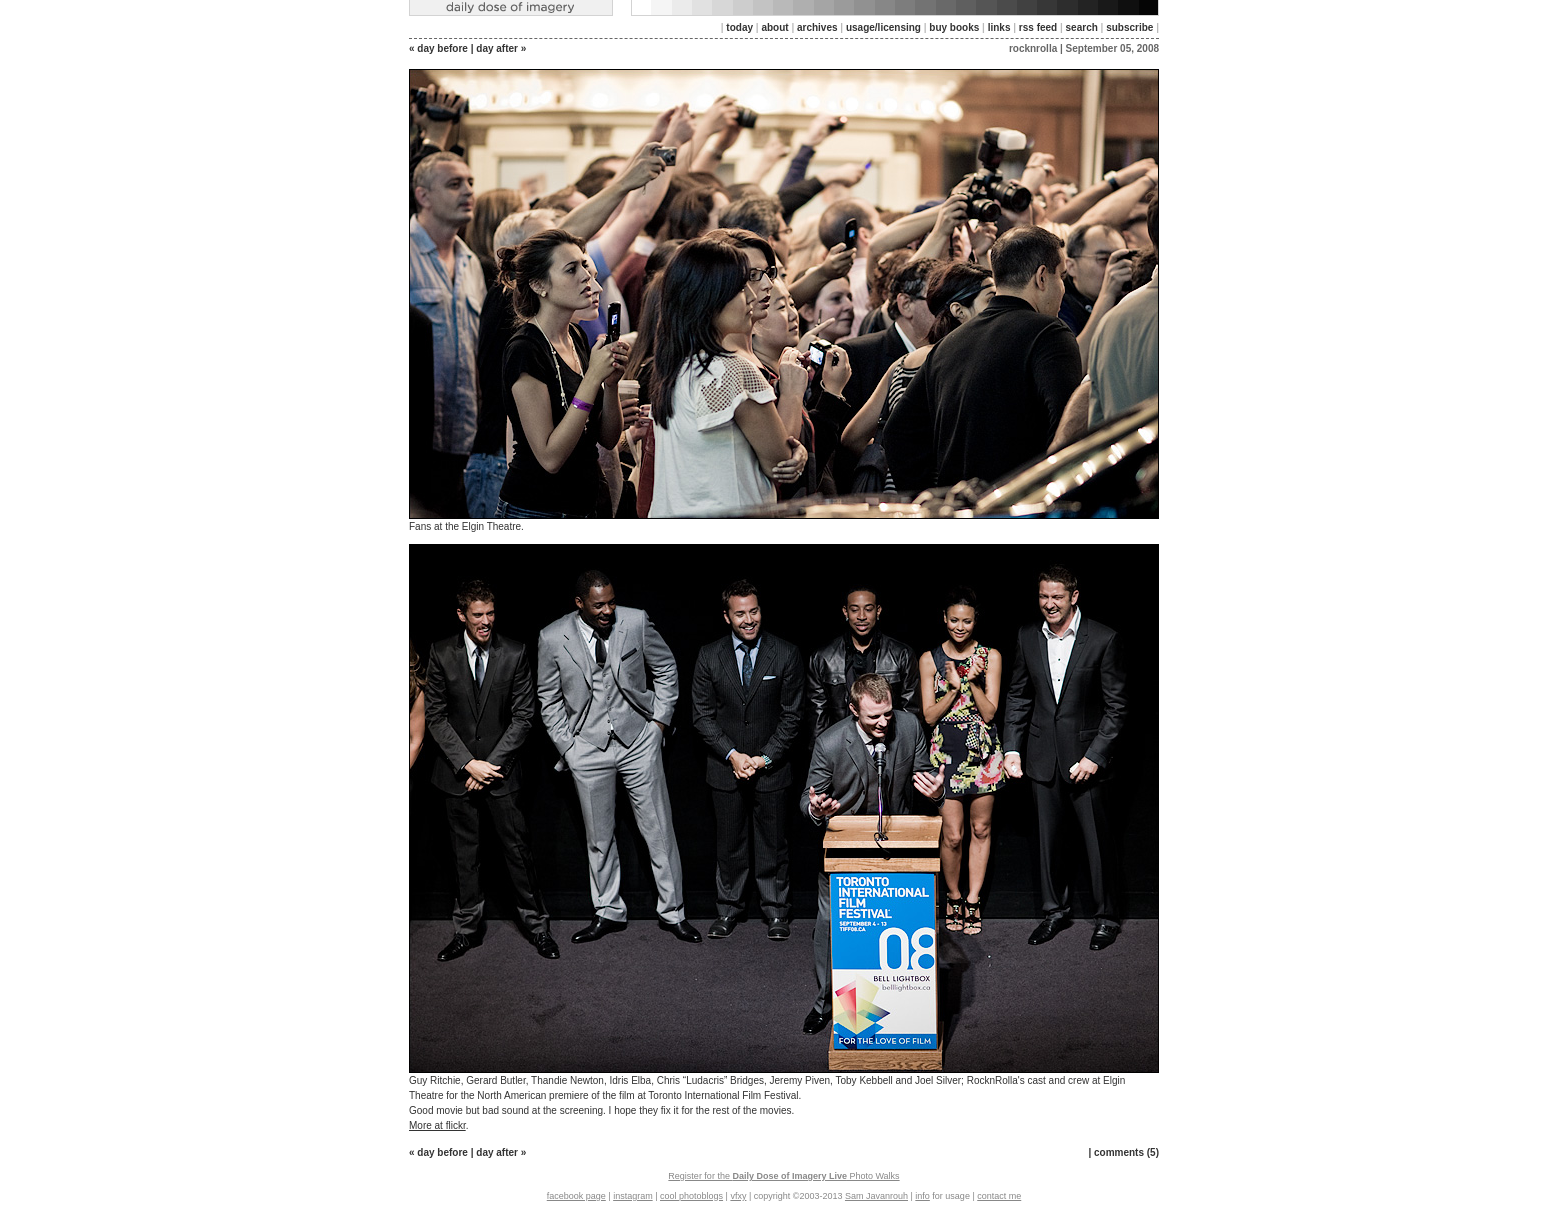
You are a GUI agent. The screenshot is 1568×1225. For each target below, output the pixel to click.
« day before (438, 48)
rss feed (1038, 27)
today (739, 27)
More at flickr (437, 1125)
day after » (501, 48)
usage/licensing (883, 27)
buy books (954, 27)
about (774, 27)
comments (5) (1126, 1152)
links (999, 27)
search (1082, 27)
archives (817, 27)
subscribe (1129, 27)
